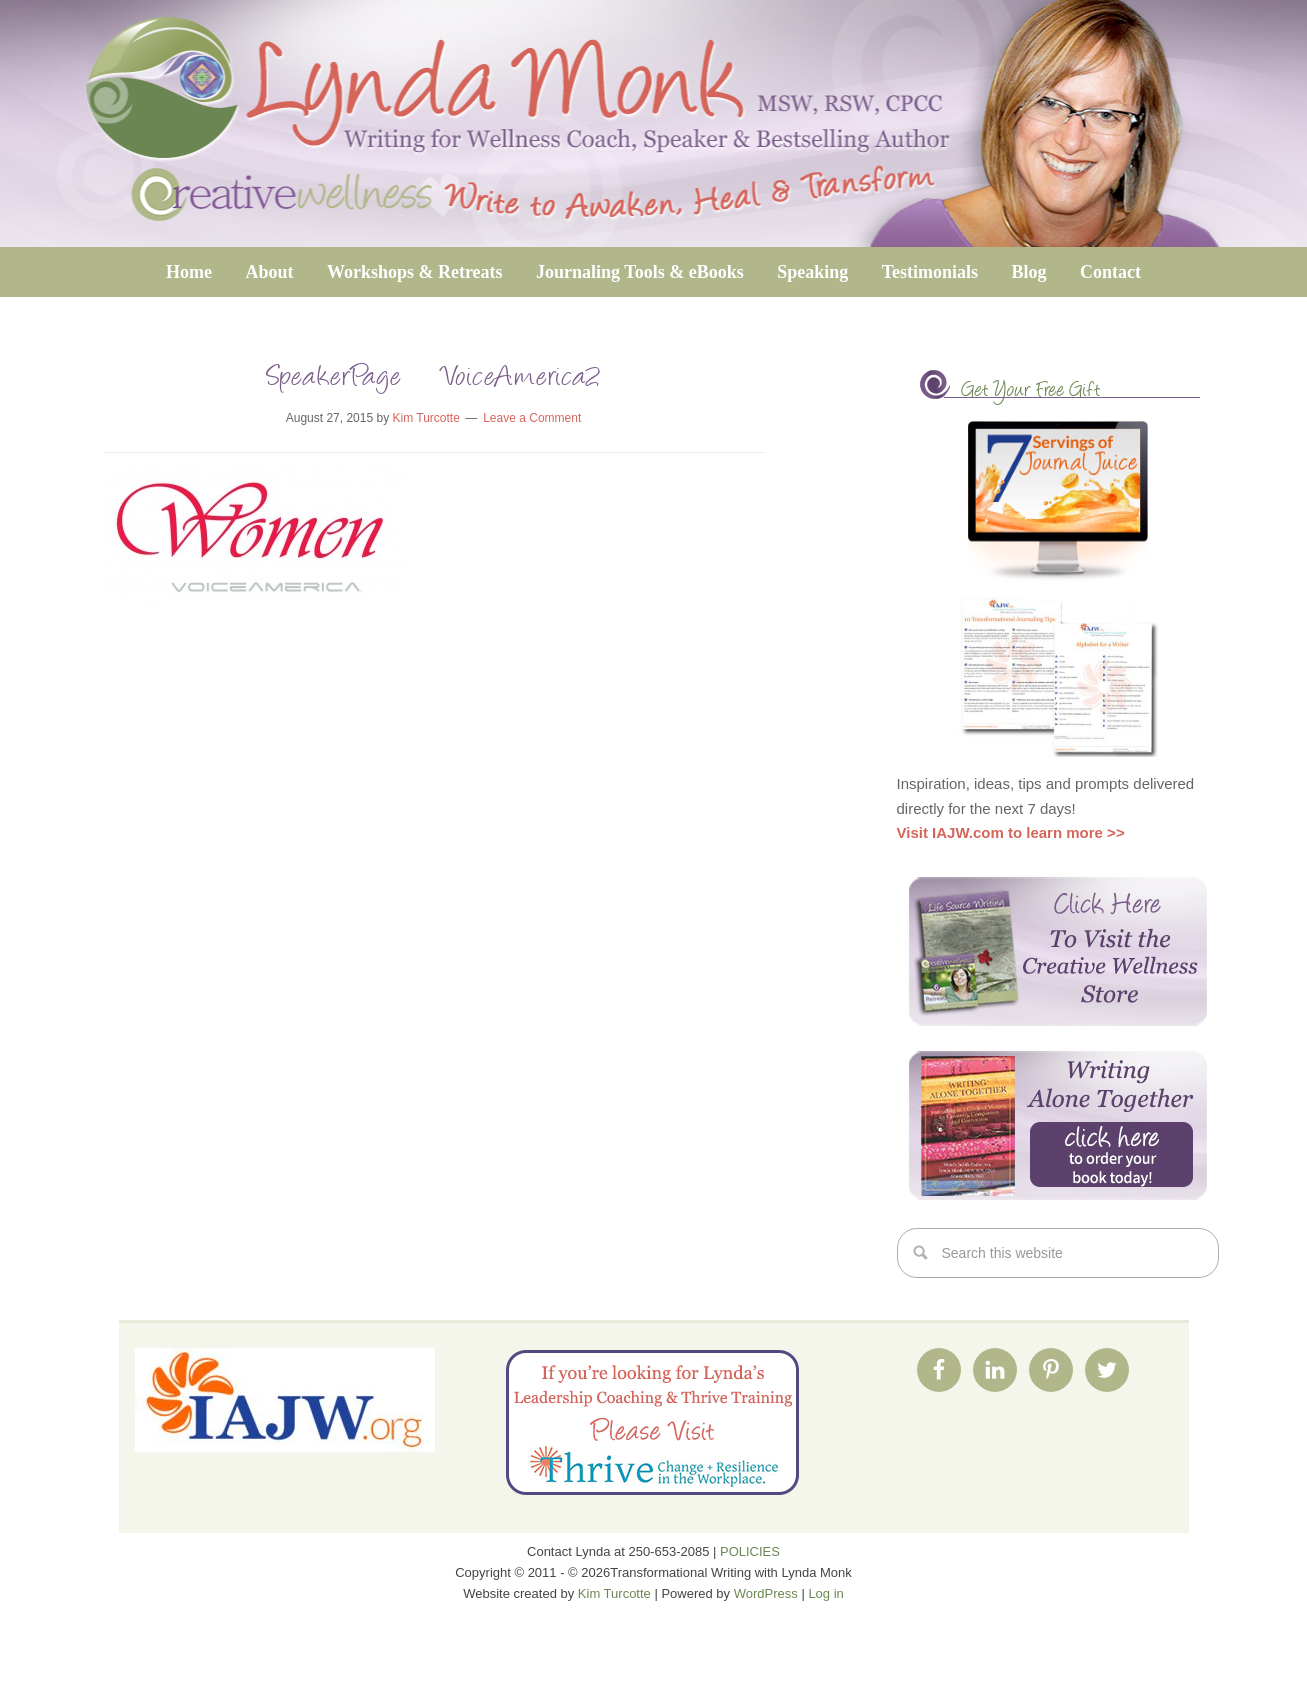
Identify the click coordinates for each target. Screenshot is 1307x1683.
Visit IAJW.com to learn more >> (1011, 832)
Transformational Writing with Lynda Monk (653, 123)
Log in (825, 1593)
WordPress (766, 1593)
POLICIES (750, 1551)
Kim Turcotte (614, 1593)
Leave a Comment (532, 418)
